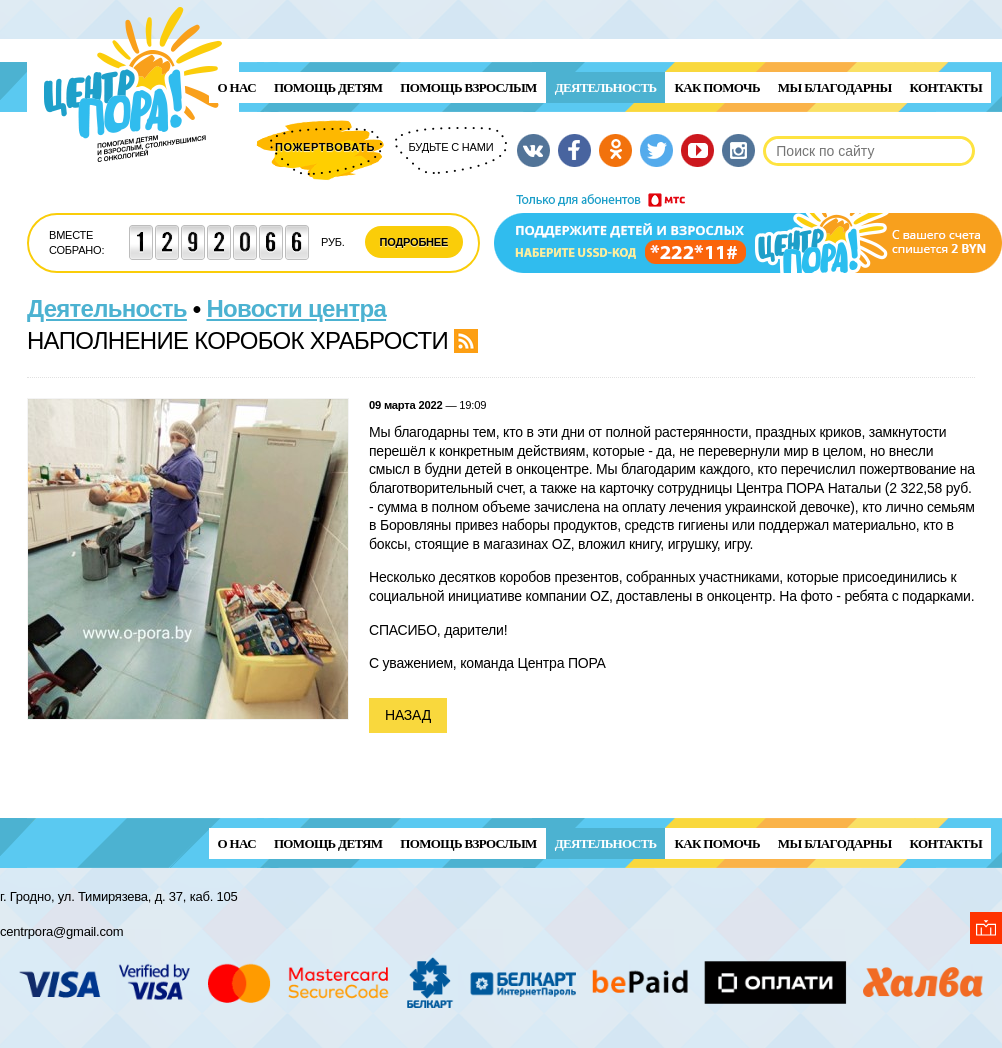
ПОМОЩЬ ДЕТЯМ (328, 87)
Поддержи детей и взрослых (748, 233)
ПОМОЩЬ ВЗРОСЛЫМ (468, 87)
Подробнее (414, 242)
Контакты (946, 87)
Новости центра (297, 308)
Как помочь (716, 87)
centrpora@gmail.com (61, 931)
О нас (237, 87)
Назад (408, 715)
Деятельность (606, 87)
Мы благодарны (835, 87)
